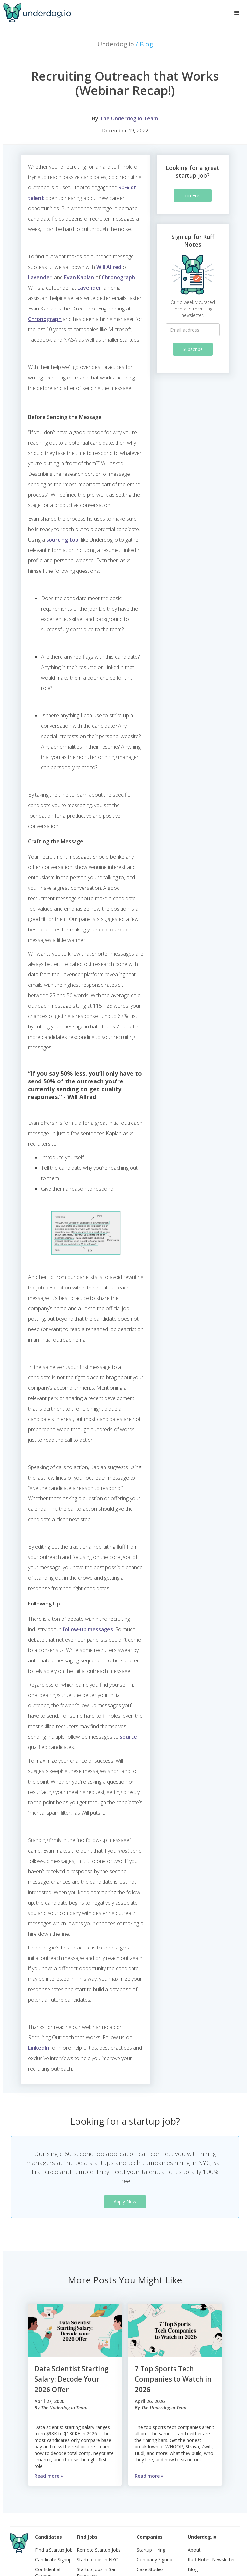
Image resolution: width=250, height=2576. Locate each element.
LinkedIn (38, 2047)
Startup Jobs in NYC (97, 2559)
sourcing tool (63, 539)
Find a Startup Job (54, 2550)
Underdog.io (125, 44)
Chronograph (118, 277)
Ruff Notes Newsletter (211, 2559)
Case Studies (150, 2569)
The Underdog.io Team (129, 118)
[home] (37, 12)
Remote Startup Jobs (99, 2550)
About (194, 2550)
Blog (193, 2569)
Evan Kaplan (79, 277)
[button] (237, 13)
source (128, 1736)
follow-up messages (87, 1629)
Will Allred (108, 266)
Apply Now (125, 2201)
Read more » (49, 2476)
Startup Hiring (151, 2550)
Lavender (40, 277)
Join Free (192, 195)
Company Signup (154, 2559)
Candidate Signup (53, 2559)
